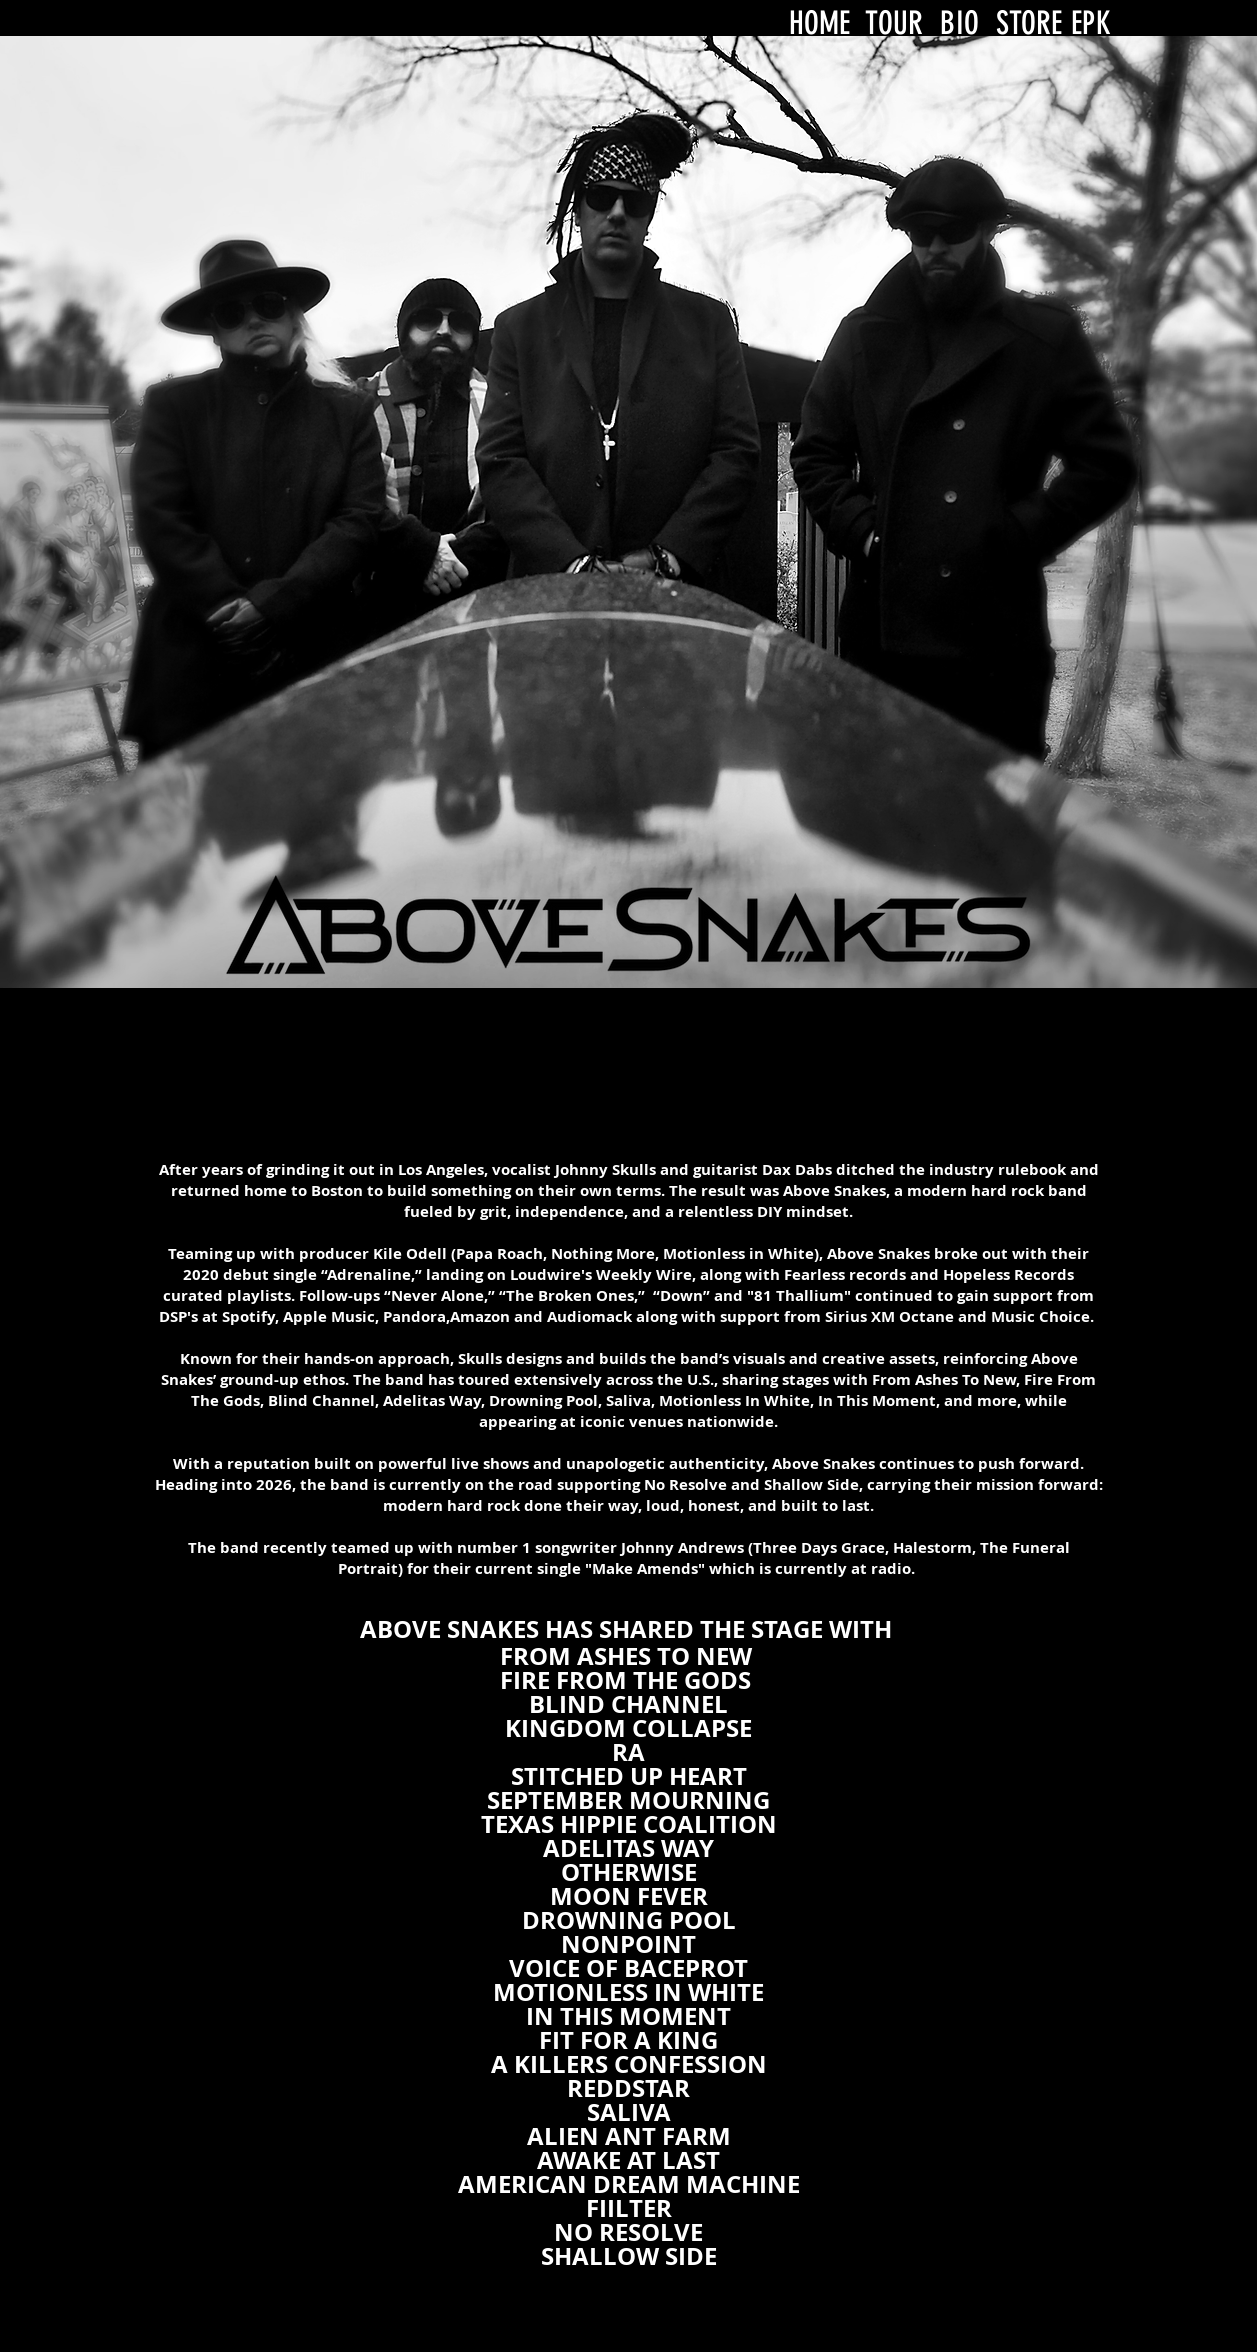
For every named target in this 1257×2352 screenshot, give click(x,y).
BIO (959, 23)
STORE (1029, 23)
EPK (1091, 23)
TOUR (894, 23)
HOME (820, 23)
